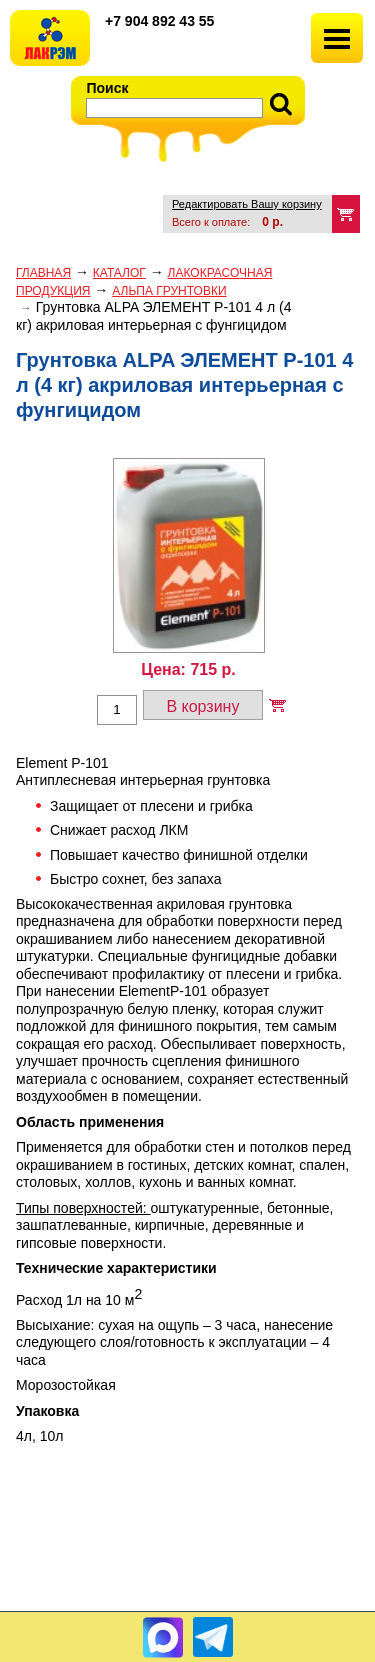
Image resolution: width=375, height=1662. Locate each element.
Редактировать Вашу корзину (247, 204)
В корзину (202, 706)
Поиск (108, 88)
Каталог (119, 273)
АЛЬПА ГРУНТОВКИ (169, 291)
